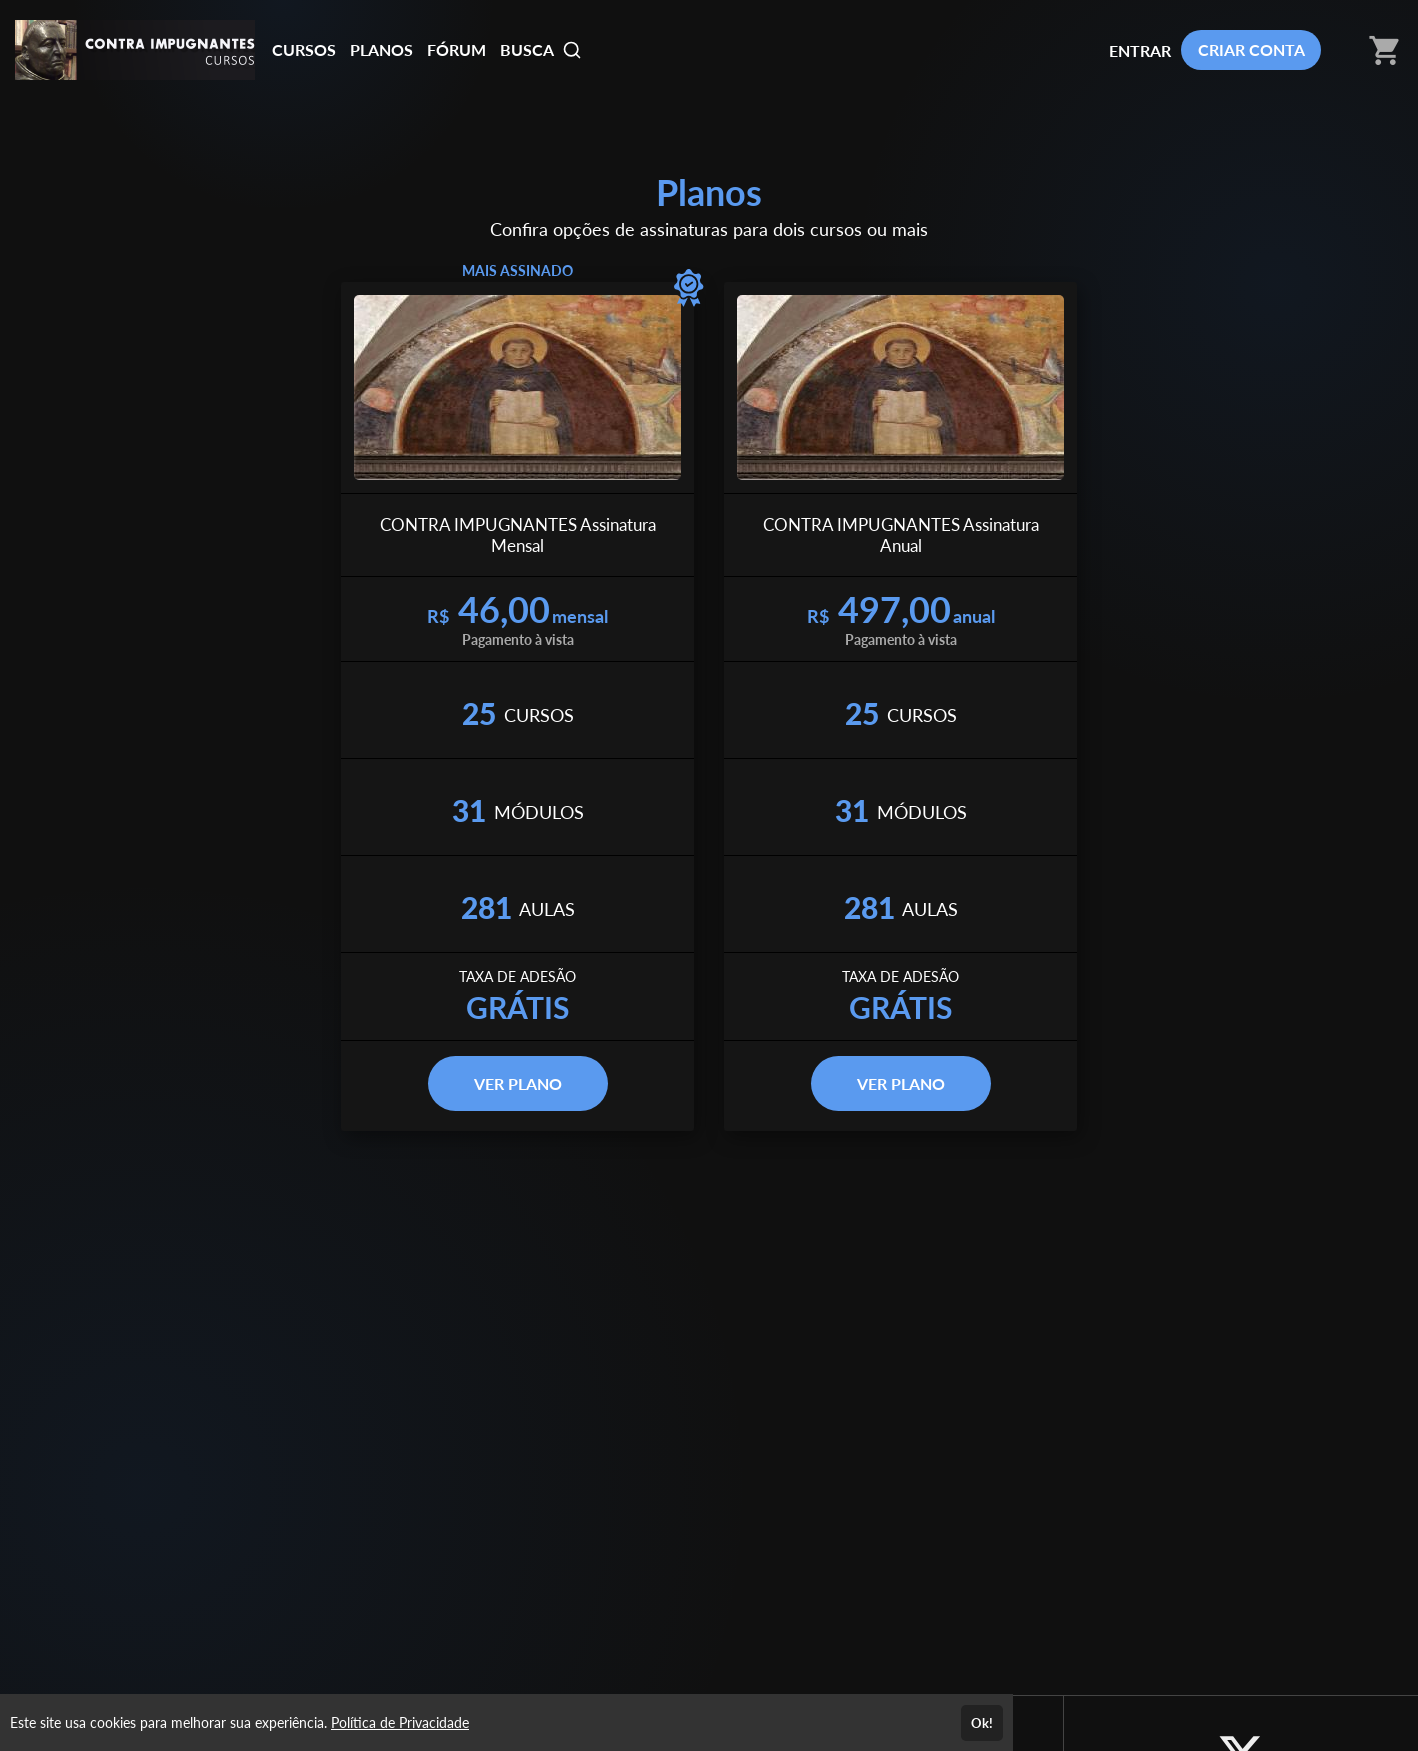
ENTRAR (1140, 50)
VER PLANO (518, 1083)
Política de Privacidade (400, 1722)
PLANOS (381, 49)
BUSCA (541, 50)
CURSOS (304, 49)
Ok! (982, 1723)
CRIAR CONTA (1251, 49)
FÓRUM (456, 49)
